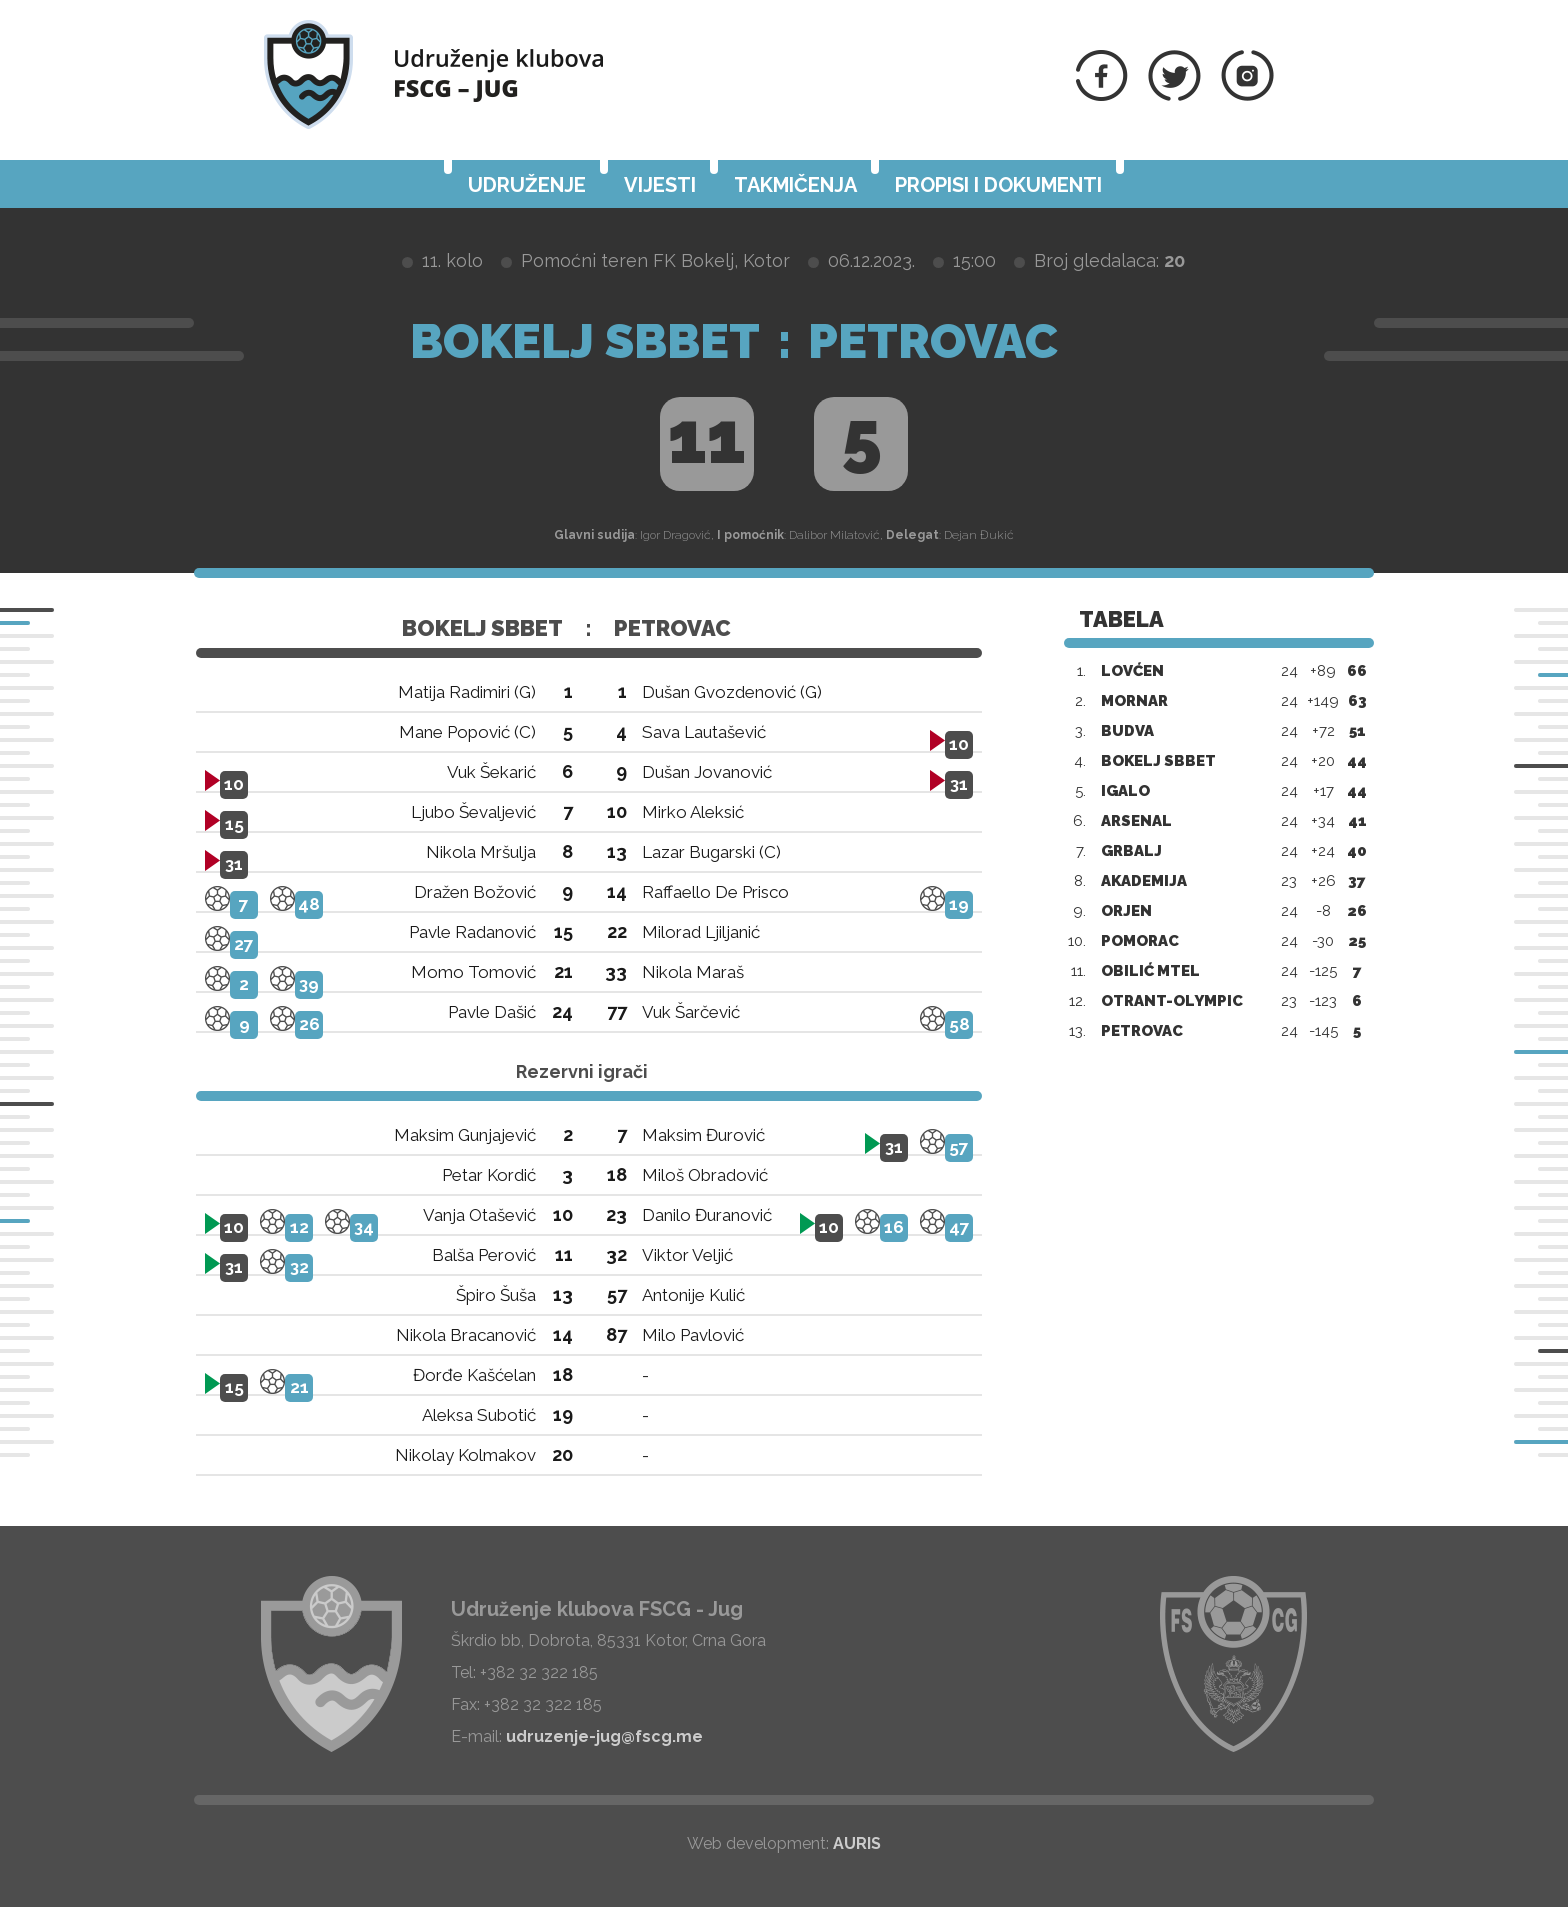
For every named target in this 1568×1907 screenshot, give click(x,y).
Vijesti (660, 185)
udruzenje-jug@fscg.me (604, 1736)
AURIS (857, 1843)
